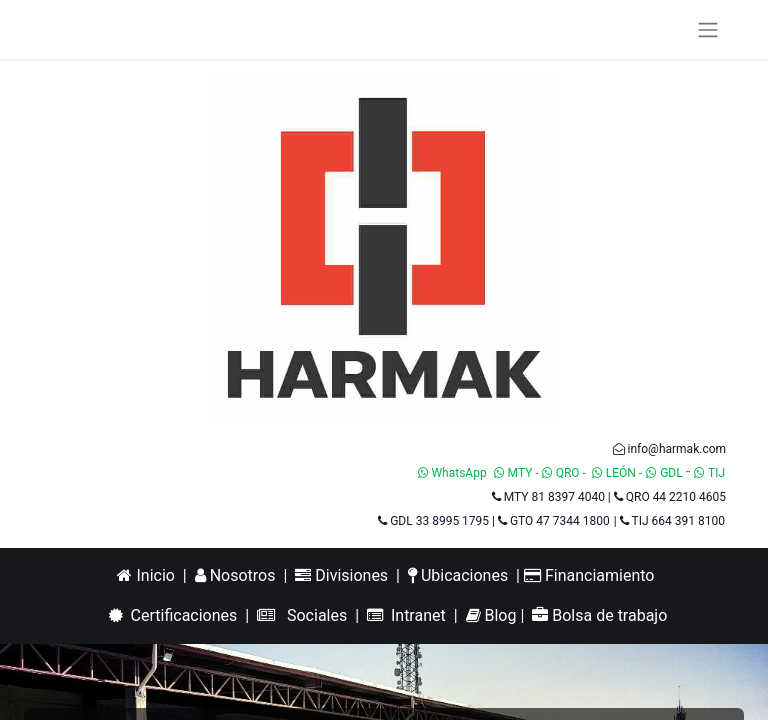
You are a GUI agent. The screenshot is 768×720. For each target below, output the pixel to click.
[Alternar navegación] (708, 29)
